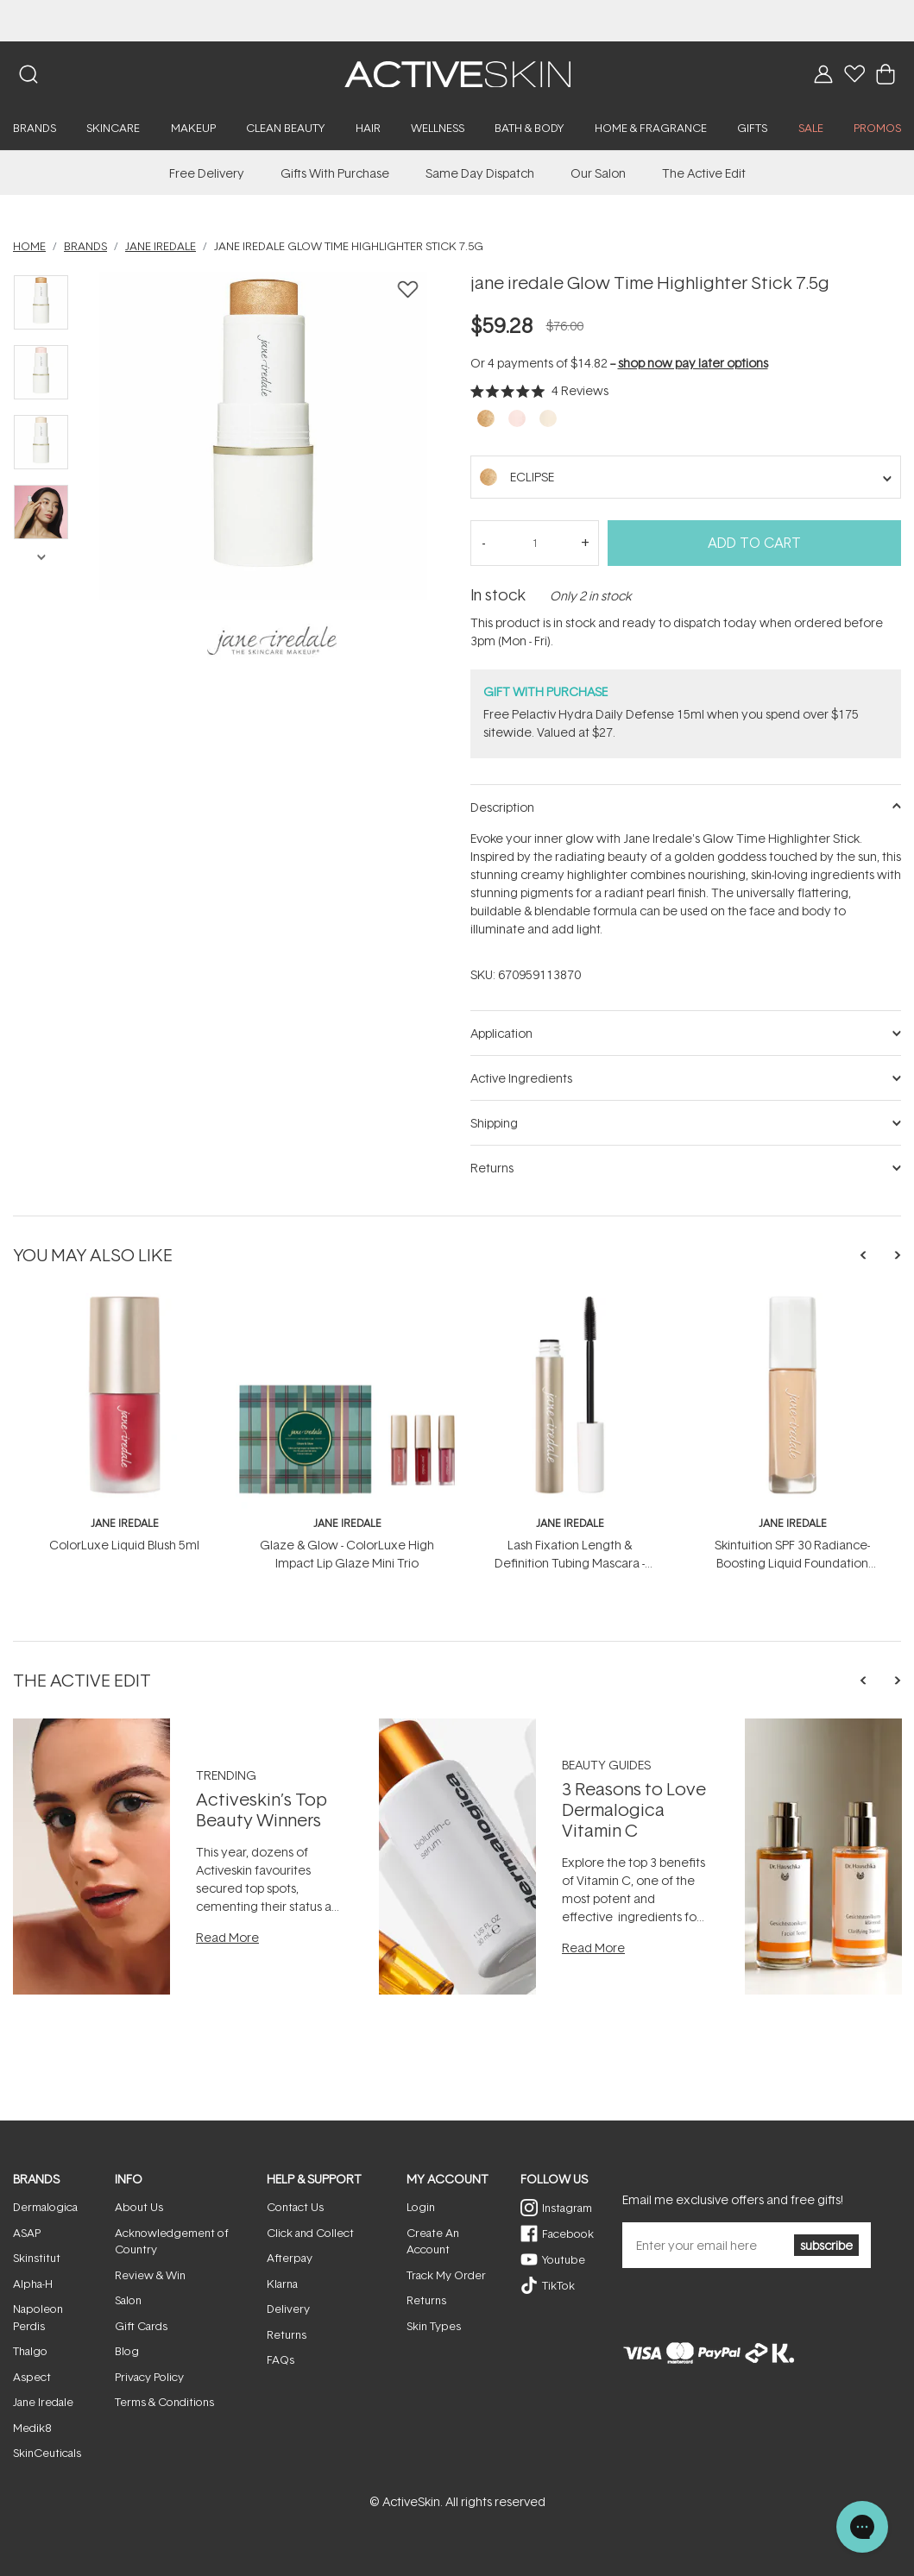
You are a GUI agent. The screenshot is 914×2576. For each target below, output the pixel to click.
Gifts (752, 127)
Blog (127, 2351)
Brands (34, 127)
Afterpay (289, 2257)
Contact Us (295, 2207)
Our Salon (598, 173)
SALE (810, 127)
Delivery (288, 2308)
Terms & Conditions (164, 2402)
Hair (368, 127)
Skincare (113, 127)
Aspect (32, 2376)
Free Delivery (206, 173)
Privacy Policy (149, 2376)
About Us (139, 2207)
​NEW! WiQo (457, 20)
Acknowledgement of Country (172, 2241)
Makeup (193, 127)
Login (421, 2207)
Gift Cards (141, 2326)
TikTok (558, 2285)
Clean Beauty (285, 127)
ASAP (27, 2232)
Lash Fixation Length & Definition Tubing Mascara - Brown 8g (570, 1562)
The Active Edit (704, 173)
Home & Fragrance (651, 127)
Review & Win (150, 2275)
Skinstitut (36, 2257)
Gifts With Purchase (335, 173)
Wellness (437, 127)
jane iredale (125, 1523)
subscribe (826, 2245)
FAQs (280, 2359)
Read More (227, 1937)
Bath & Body (529, 127)
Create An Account (433, 2241)
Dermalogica (45, 2207)
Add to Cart (754, 542)
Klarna (282, 2283)
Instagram (567, 2207)
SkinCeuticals (47, 2452)
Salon (128, 2300)
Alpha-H (33, 2283)
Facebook (568, 2233)
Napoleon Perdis (38, 2317)
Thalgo (30, 2351)
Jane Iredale (43, 2402)
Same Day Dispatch (479, 173)
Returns (286, 2334)
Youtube (563, 2259)
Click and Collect (310, 2232)
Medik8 (32, 2427)
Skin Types (434, 2326)
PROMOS (877, 127)
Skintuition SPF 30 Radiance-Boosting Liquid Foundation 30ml (792, 1562)
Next (40, 555)
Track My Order (446, 2275)
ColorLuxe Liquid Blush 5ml (124, 1544)
